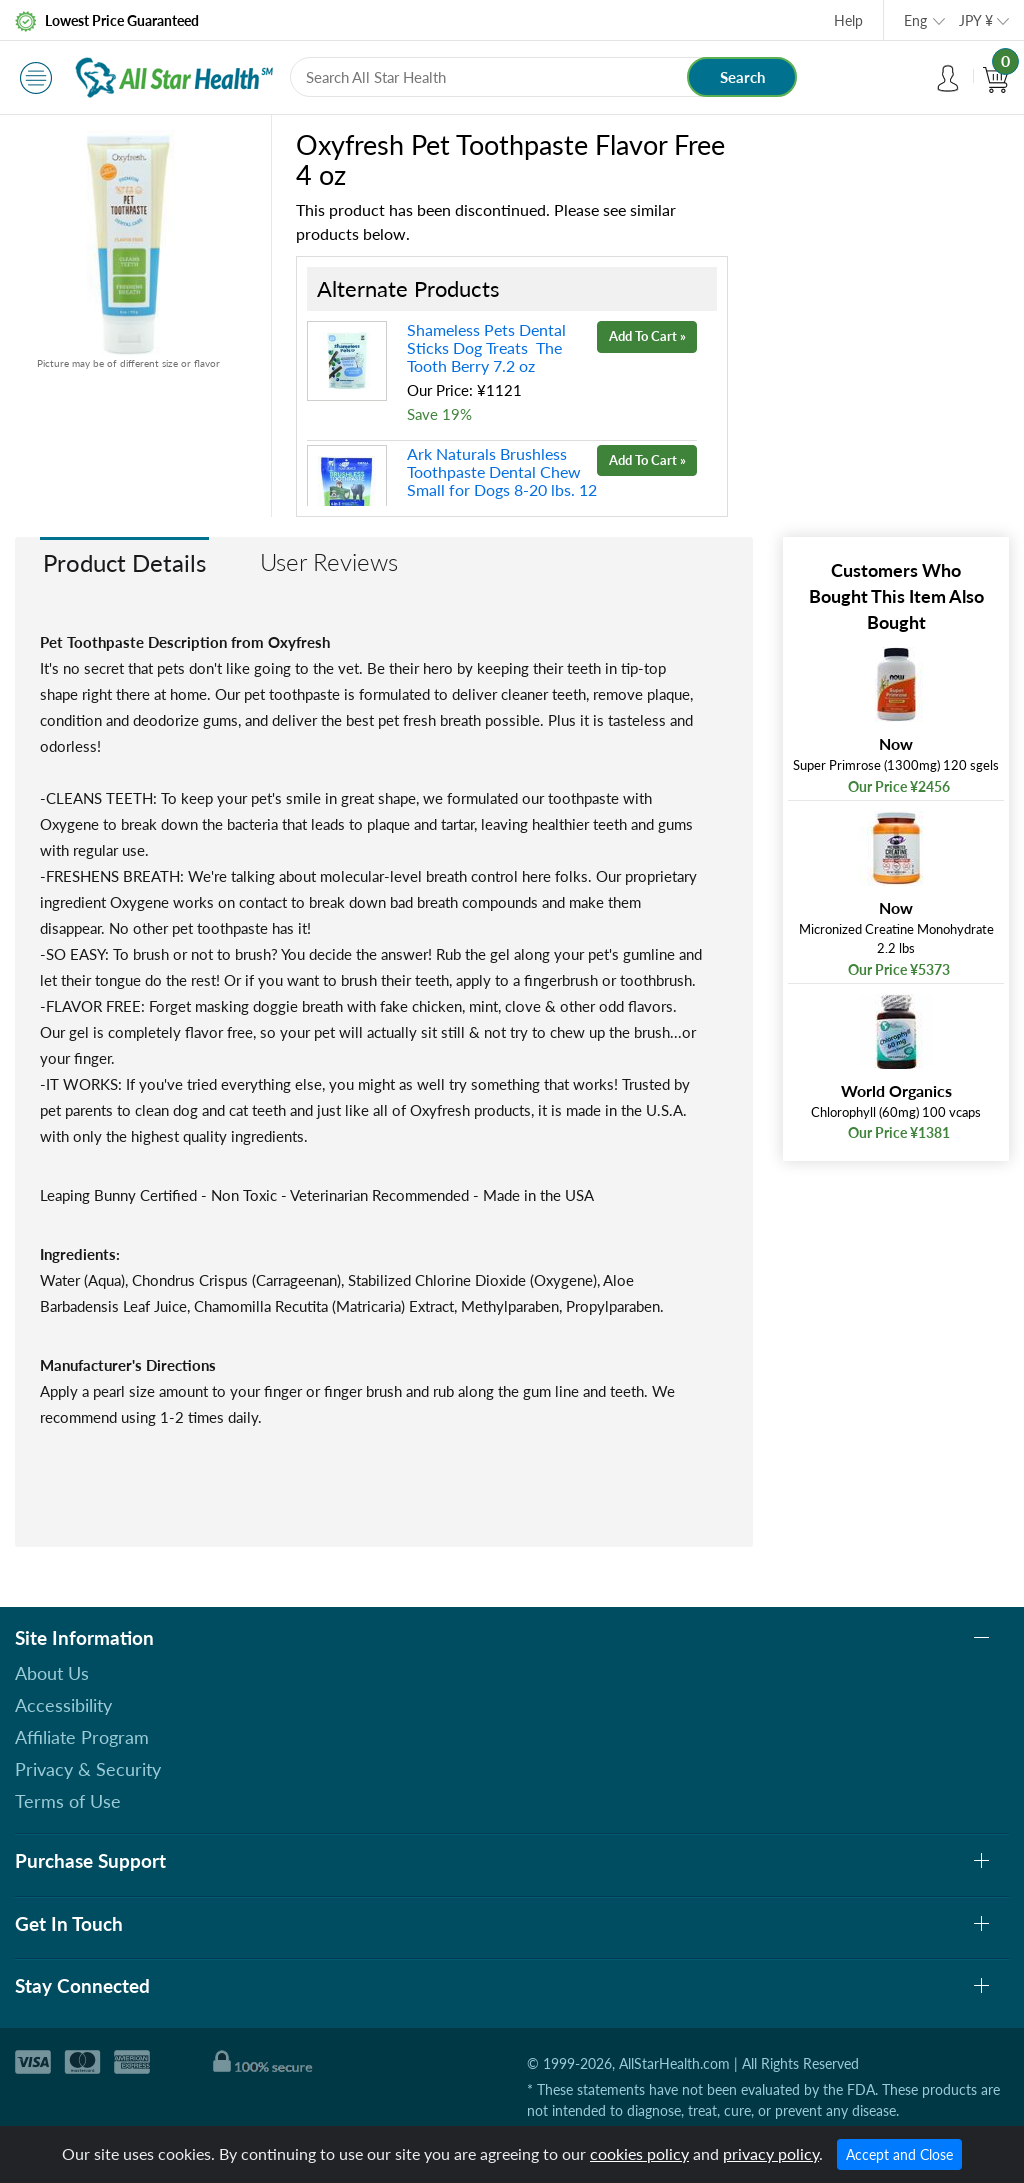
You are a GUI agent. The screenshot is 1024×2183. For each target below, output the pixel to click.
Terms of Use (68, 1801)
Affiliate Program (82, 1737)
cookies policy (639, 2153)
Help (848, 20)
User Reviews (329, 561)
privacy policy (771, 2153)
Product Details (124, 562)
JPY (976, 20)
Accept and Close (899, 2154)
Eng (915, 20)
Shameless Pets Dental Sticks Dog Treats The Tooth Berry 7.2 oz (486, 347)
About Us (52, 1673)
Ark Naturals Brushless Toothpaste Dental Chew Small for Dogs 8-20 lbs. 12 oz (502, 480)
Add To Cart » (647, 336)
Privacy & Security (88, 1769)
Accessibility (63, 1705)
